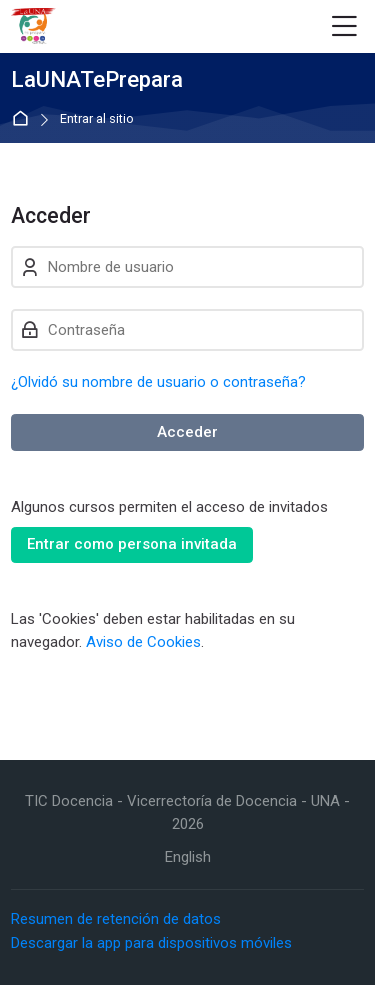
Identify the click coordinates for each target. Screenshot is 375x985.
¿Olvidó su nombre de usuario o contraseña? (158, 382)
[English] (188, 857)
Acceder (187, 432)
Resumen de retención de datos (116, 919)
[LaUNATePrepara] (33, 27)
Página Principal (24, 119)
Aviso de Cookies (143, 642)
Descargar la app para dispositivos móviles (151, 943)
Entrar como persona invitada (132, 544)
